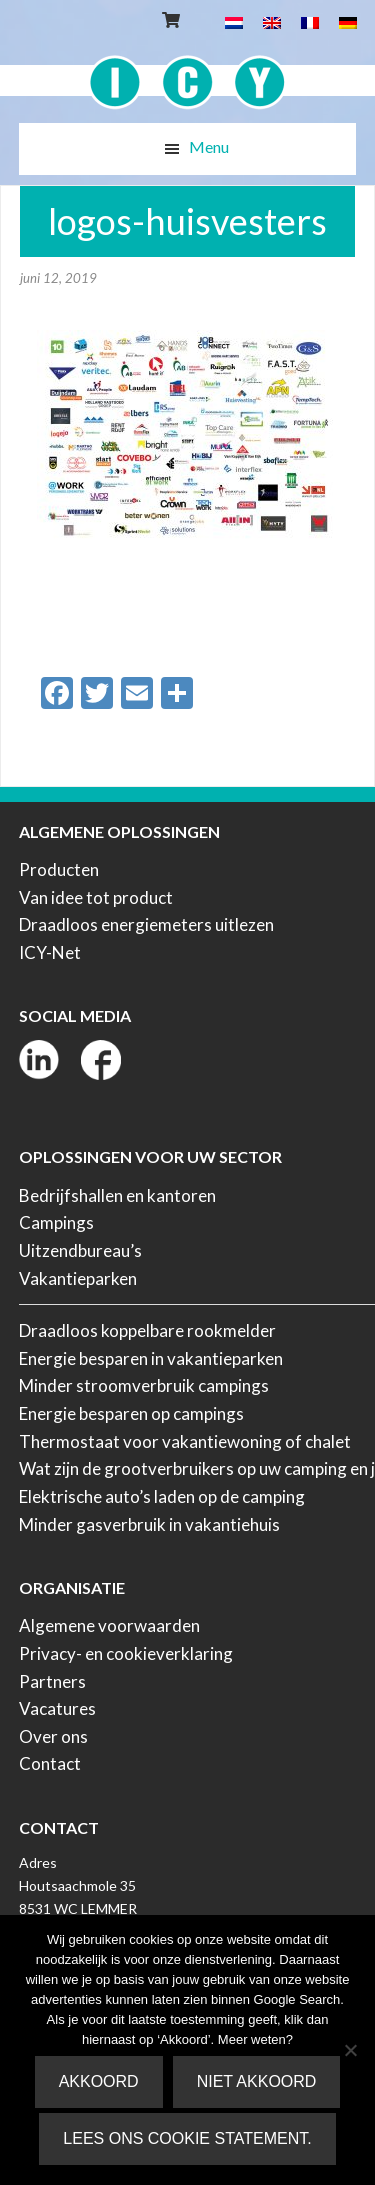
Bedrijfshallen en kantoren (117, 1195)
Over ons (53, 1736)
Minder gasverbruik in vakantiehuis (149, 1524)
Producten (59, 869)
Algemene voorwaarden (109, 1625)
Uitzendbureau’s (80, 1250)
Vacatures (57, 1708)
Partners (52, 1681)
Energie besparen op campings (131, 1413)
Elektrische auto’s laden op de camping (162, 1496)
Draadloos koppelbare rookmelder (147, 1330)
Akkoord (99, 2081)
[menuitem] (234, 21)
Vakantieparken (78, 1278)
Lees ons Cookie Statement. (187, 2138)
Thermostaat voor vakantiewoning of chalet (185, 1441)
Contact (50, 1763)
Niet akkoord (257, 2081)
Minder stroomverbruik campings (144, 1385)
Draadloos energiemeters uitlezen (146, 924)
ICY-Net (50, 952)
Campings (56, 1222)
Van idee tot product (96, 897)
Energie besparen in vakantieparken (151, 1358)
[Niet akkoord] (350, 2050)
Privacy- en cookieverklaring (126, 1653)
